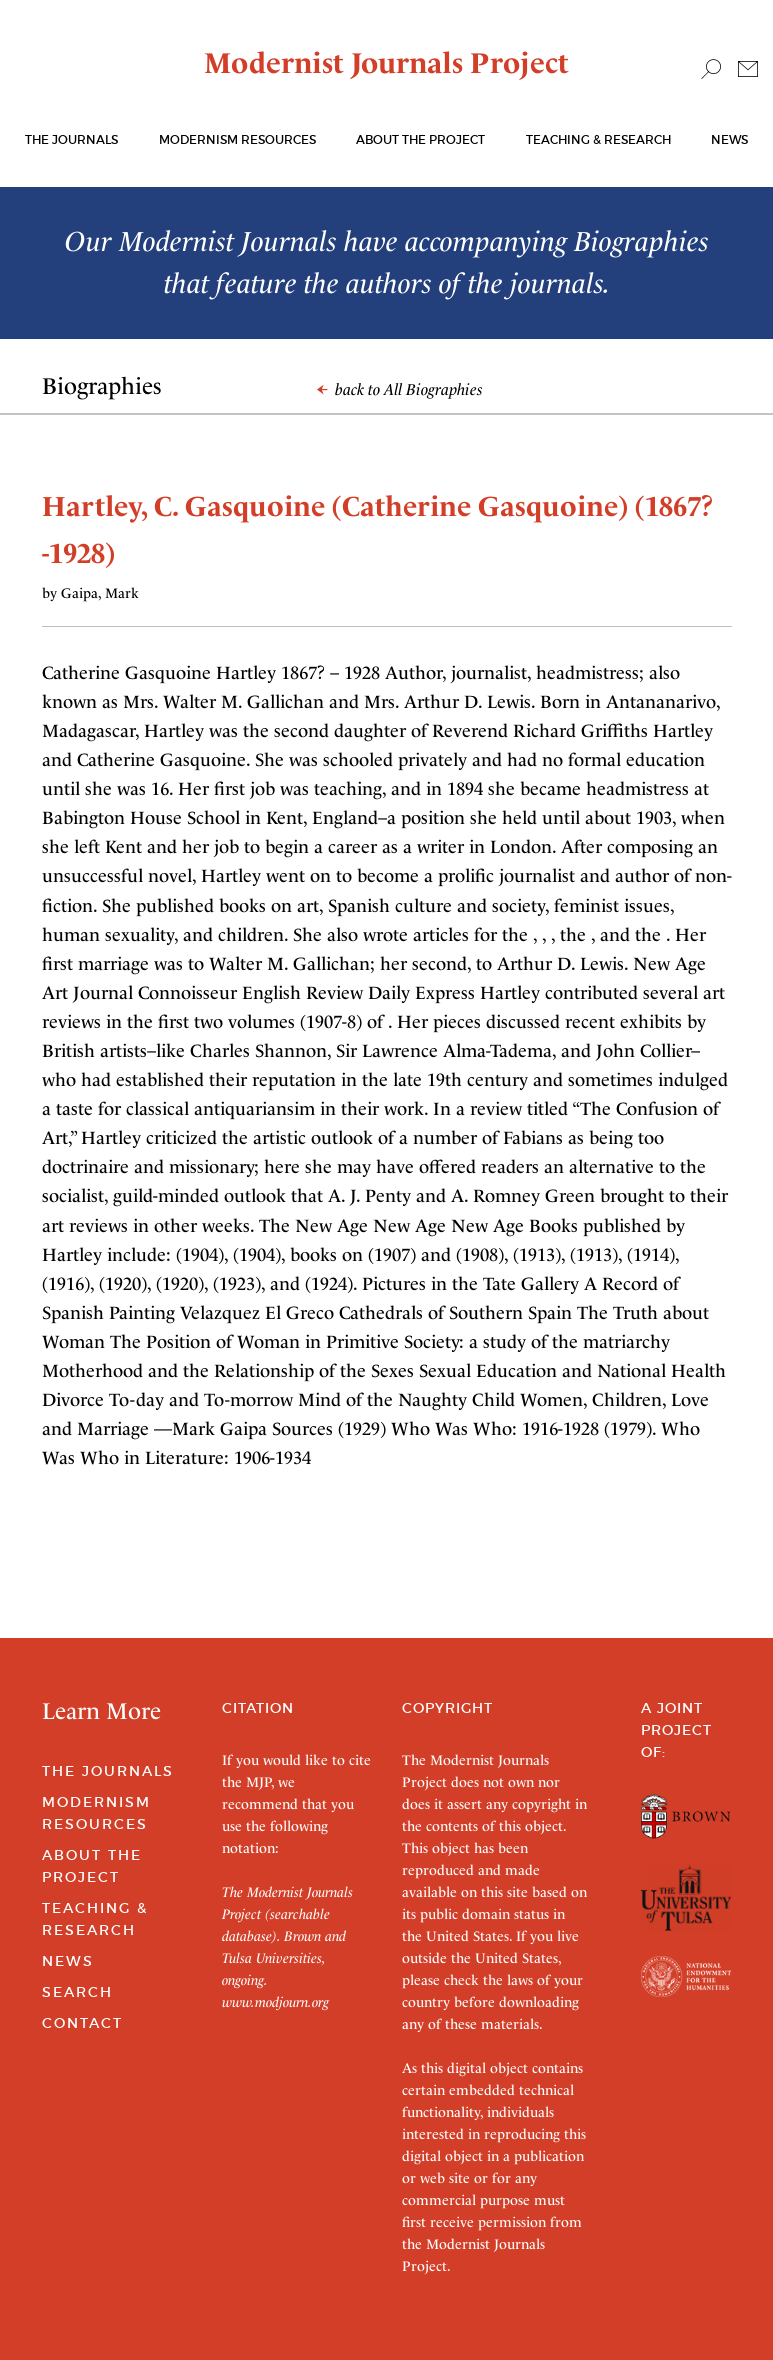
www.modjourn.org (275, 2002)
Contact (82, 2023)
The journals (71, 139)
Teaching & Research (598, 139)
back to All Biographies (400, 389)
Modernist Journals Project (386, 63)
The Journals (108, 1771)
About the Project (420, 139)
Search (77, 1992)
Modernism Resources (237, 139)
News (729, 139)
